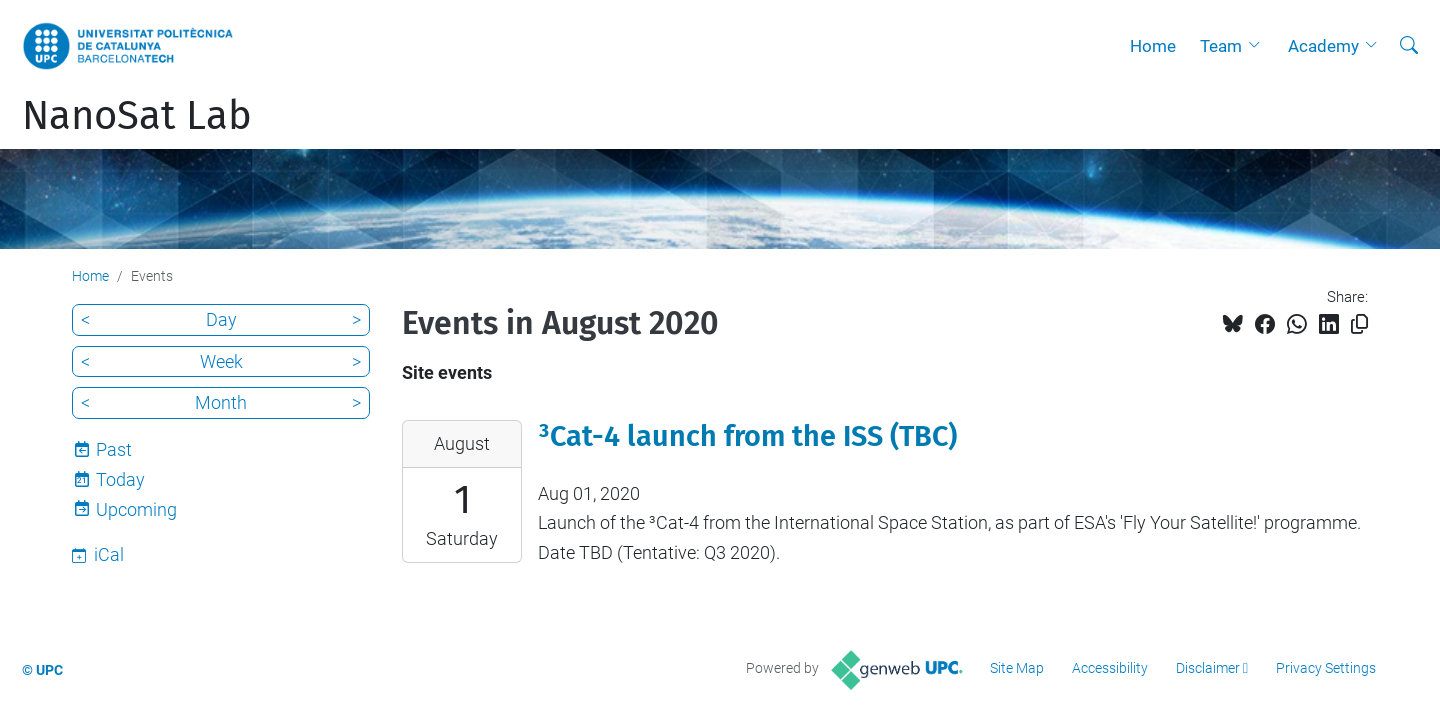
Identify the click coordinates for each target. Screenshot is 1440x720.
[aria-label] (1409, 46)
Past (114, 449)
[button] (1259, 46)
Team (1221, 46)
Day (221, 319)
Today (120, 479)
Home (1153, 46)
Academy (1323, 46)
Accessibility (1110, 668)
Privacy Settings (1326, 668)
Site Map (1017, 668)
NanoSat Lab (137, 116)
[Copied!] (1359, 324)
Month (221, 402)
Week (221, 361)
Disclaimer (1208, 668)
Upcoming (136, 509)
